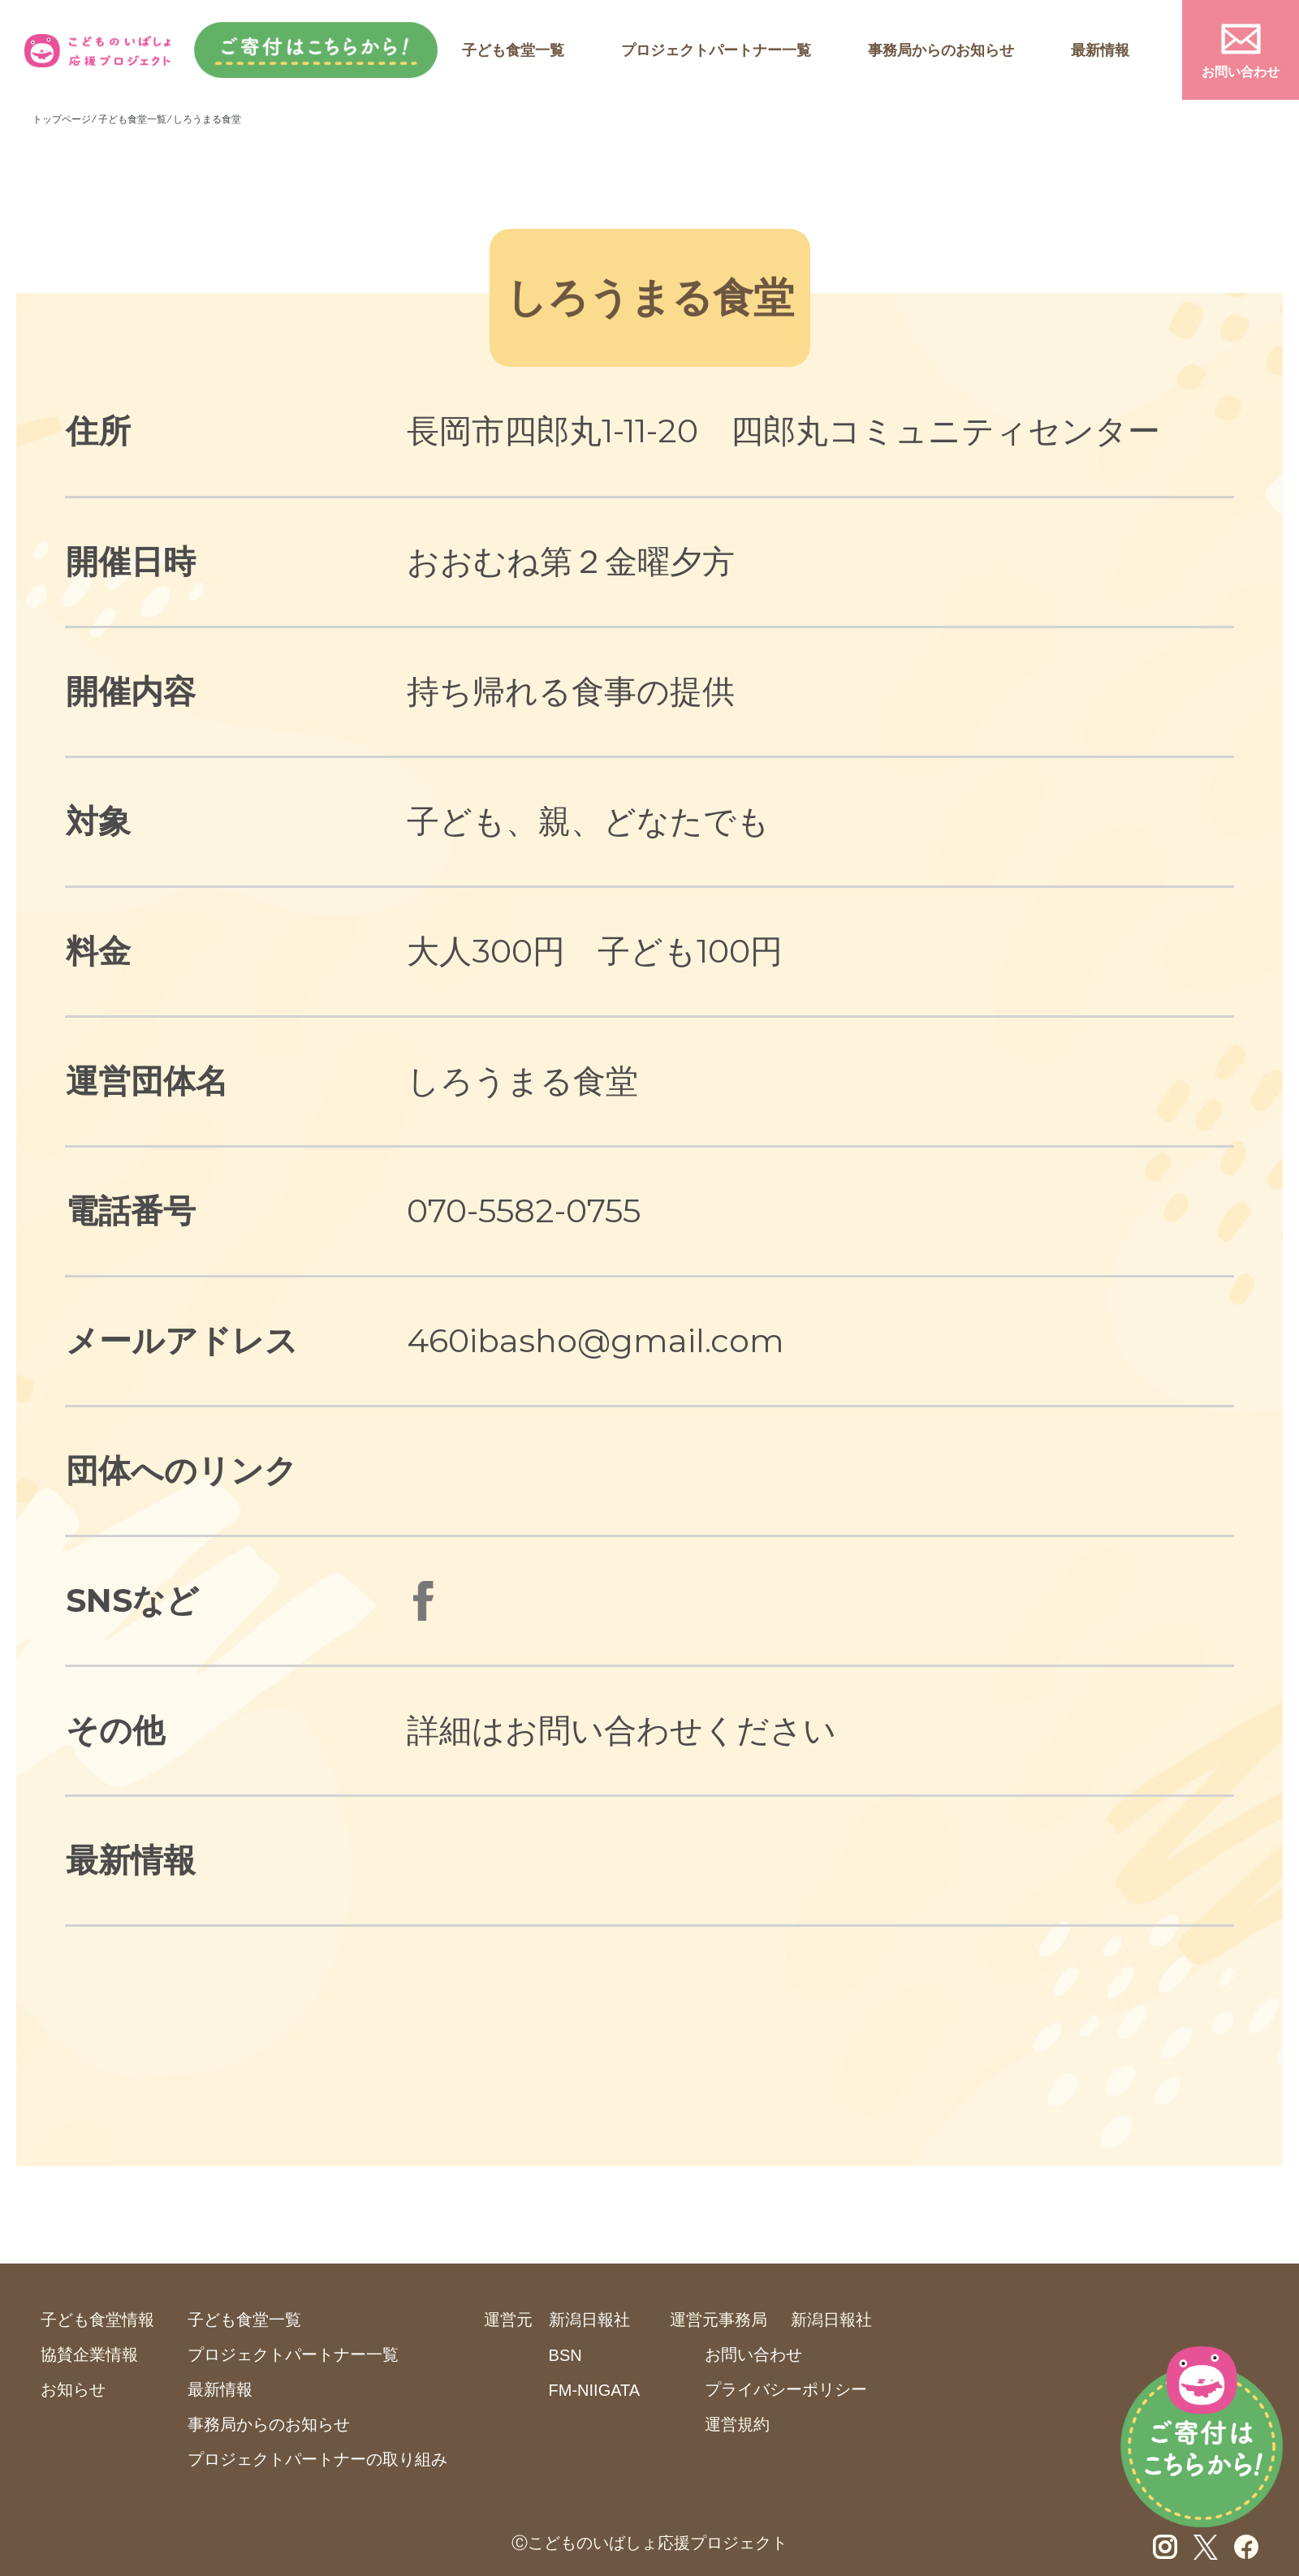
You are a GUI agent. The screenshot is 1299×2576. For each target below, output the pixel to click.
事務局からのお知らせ (941, 50)
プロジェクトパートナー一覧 (716, 50)
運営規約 (737, 2424)
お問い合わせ (1241, 72)
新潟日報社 (589, 2319)
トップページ (61, 119)
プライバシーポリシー (786, 2389)
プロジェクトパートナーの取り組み (317, 2459)
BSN (565, 2355)
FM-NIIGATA (595, 2390)
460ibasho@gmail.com (595, 1340)
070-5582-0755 (524, 1210)
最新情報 (1100, 50)
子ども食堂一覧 (513, 50)
